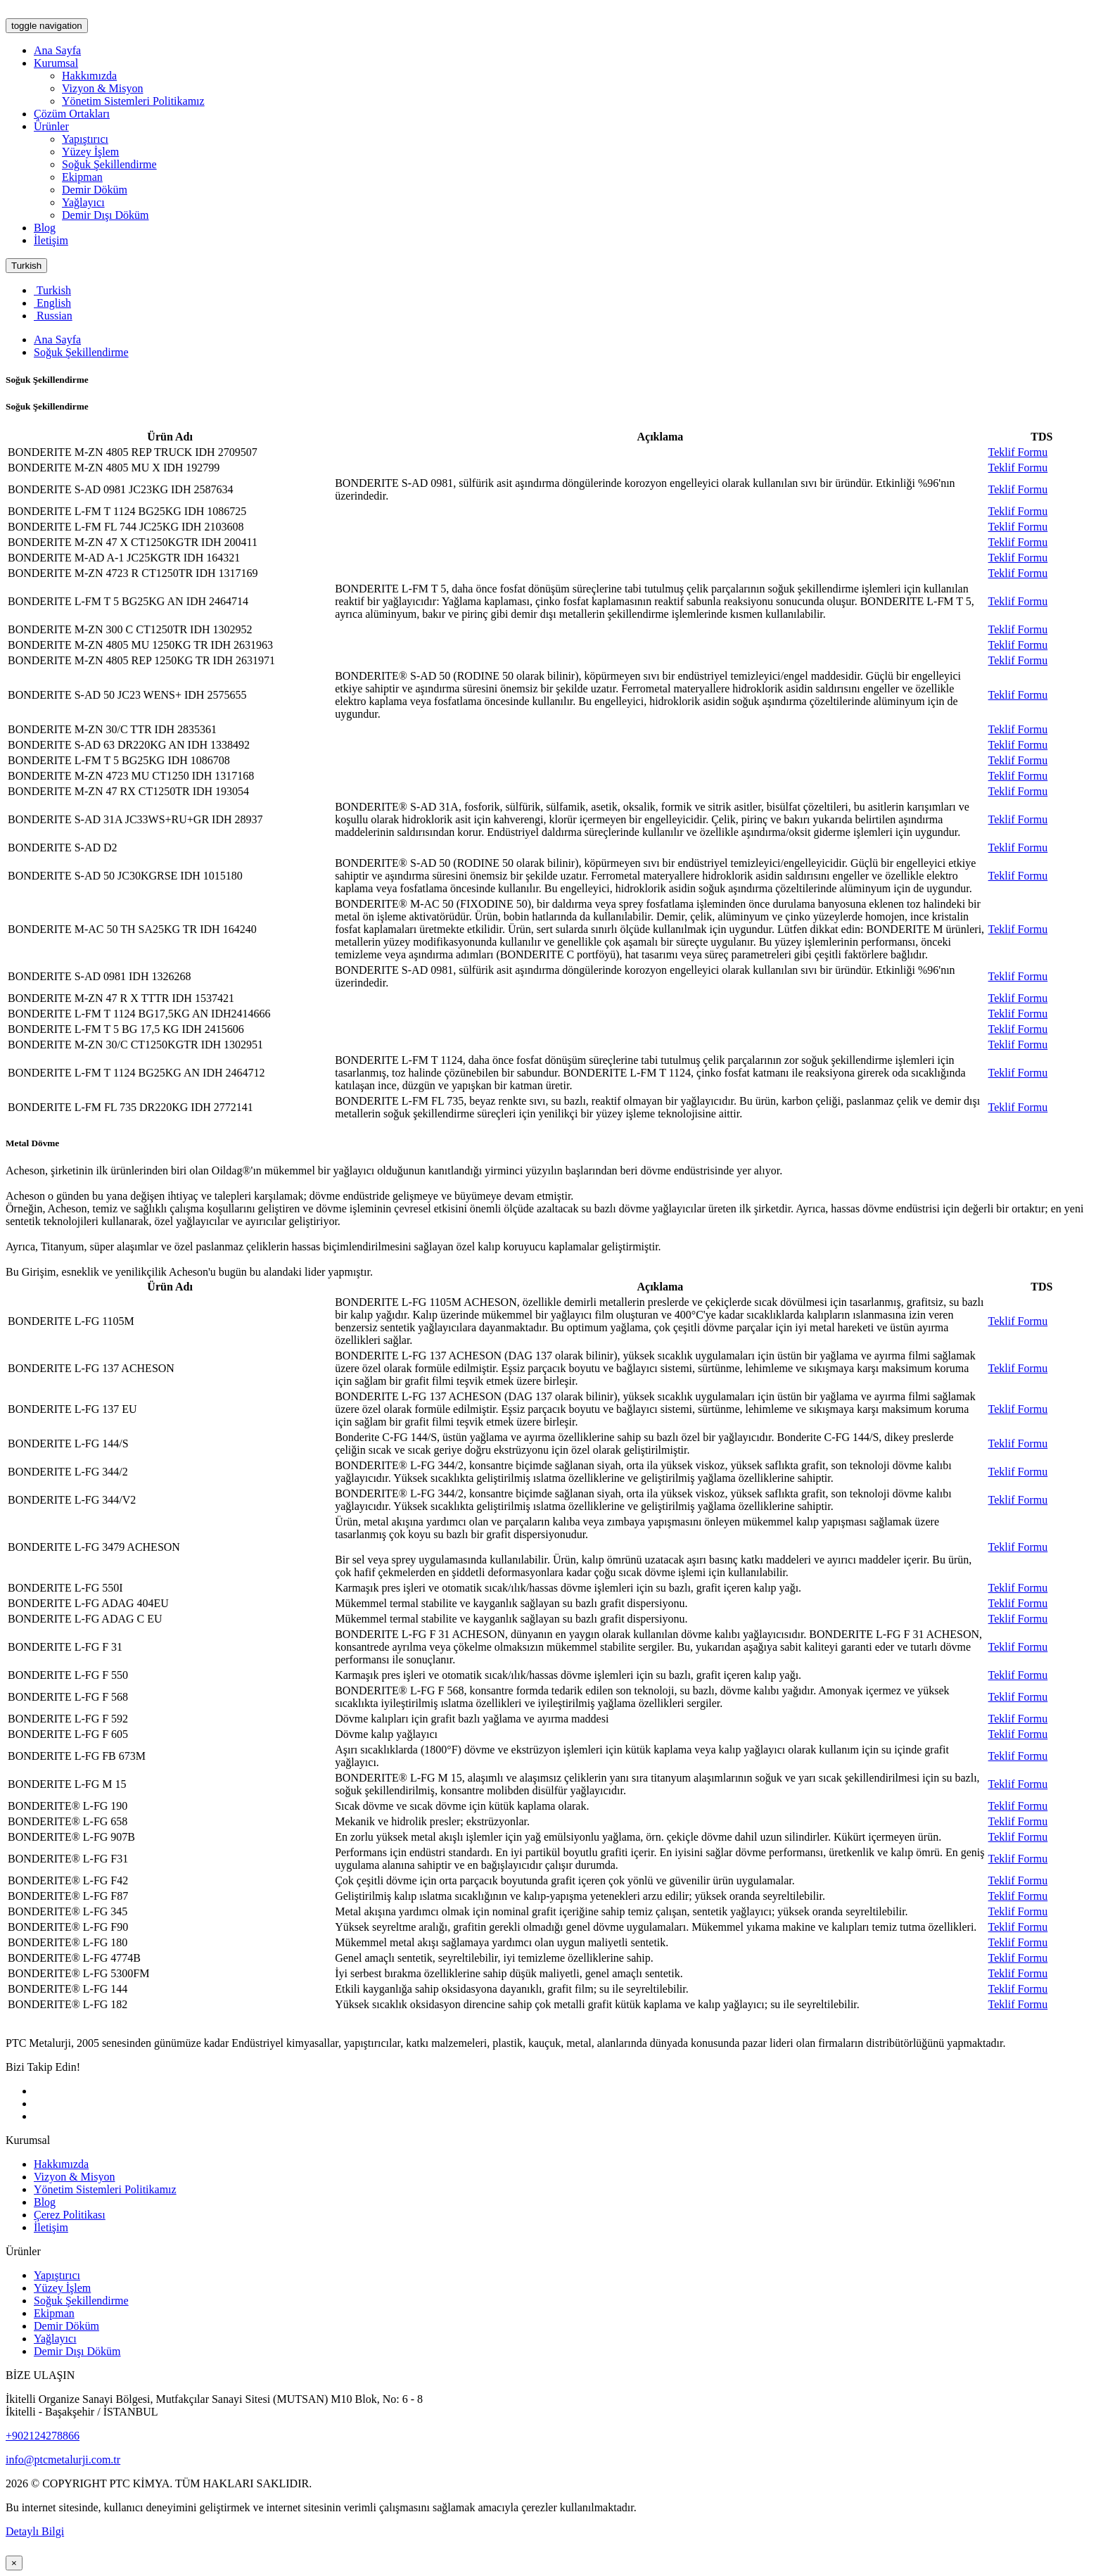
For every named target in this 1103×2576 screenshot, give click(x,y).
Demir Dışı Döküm (105, 215)
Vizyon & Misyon (102, 88)
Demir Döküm (94, 190)
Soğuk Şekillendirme (109, 164)
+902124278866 (42, 2436)
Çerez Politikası (70, 2215)
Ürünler (51, 126)
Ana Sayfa (57, 50)
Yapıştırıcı (85, 139)
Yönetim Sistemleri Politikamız (133, 101)
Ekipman (82, 177)
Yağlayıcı (83, 202)
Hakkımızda (89, 76)
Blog (45, 228)
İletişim (51, 240)
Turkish (26, 265)
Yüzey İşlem (90, 152)
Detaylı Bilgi (35, 2531)
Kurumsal (56, 63)
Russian (53, 316)
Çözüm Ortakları (72, 114)
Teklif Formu (1018, 452)
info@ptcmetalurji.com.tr (63, 2460)
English (52, 303)
